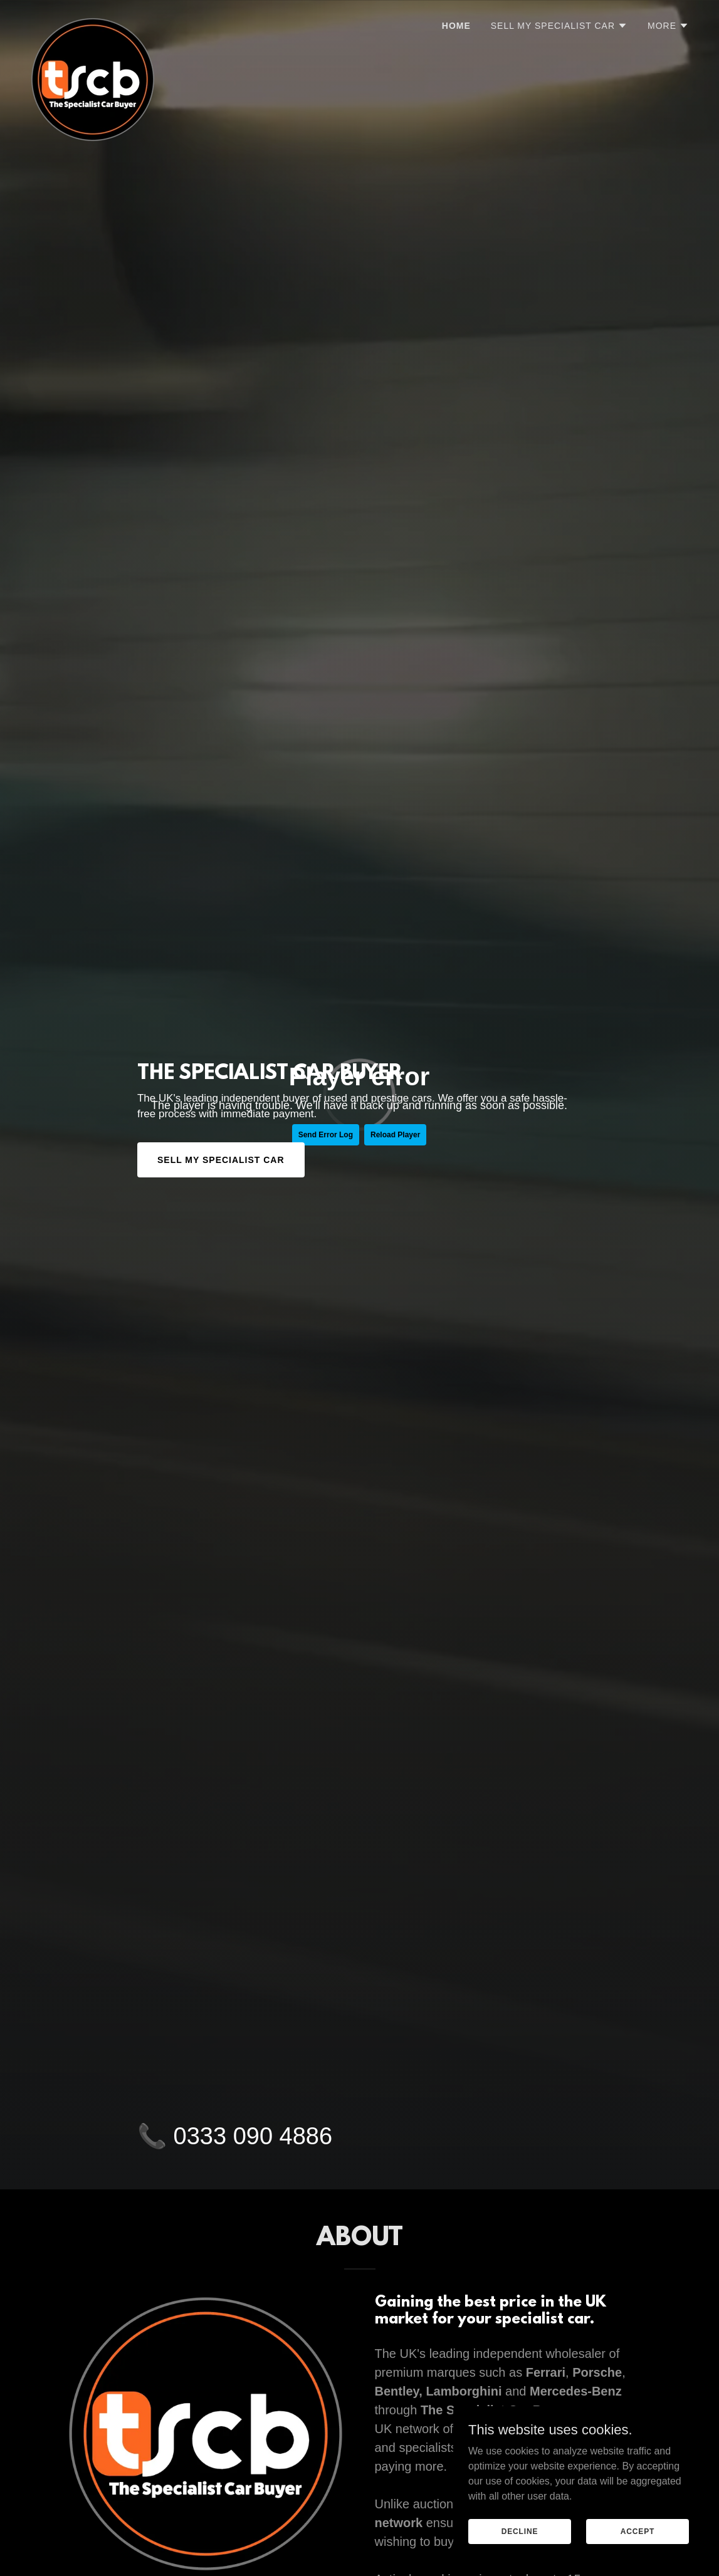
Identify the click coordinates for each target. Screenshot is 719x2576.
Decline (519, 2530)
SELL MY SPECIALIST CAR (221, 1160)
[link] (92, 22)
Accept (637, 2530)
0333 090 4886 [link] (253, 2136)
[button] (559, 25)
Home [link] (456, 26)
